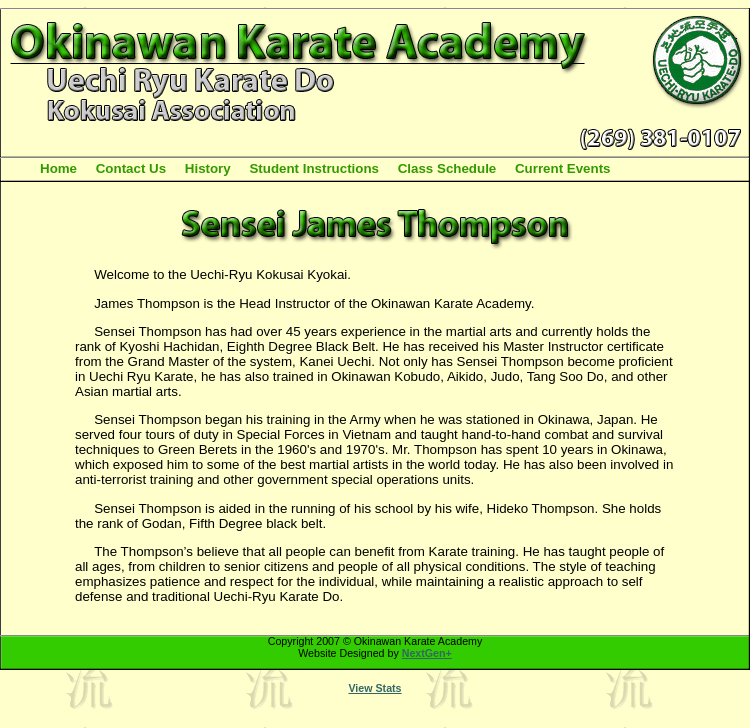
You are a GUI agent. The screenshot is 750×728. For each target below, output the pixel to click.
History (208, 168)
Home (58, 168)
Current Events (563, 168)
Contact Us (131, 168)
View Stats (374, 688)
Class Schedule (447, 168)
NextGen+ (427, 653)
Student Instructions (314, 168)
